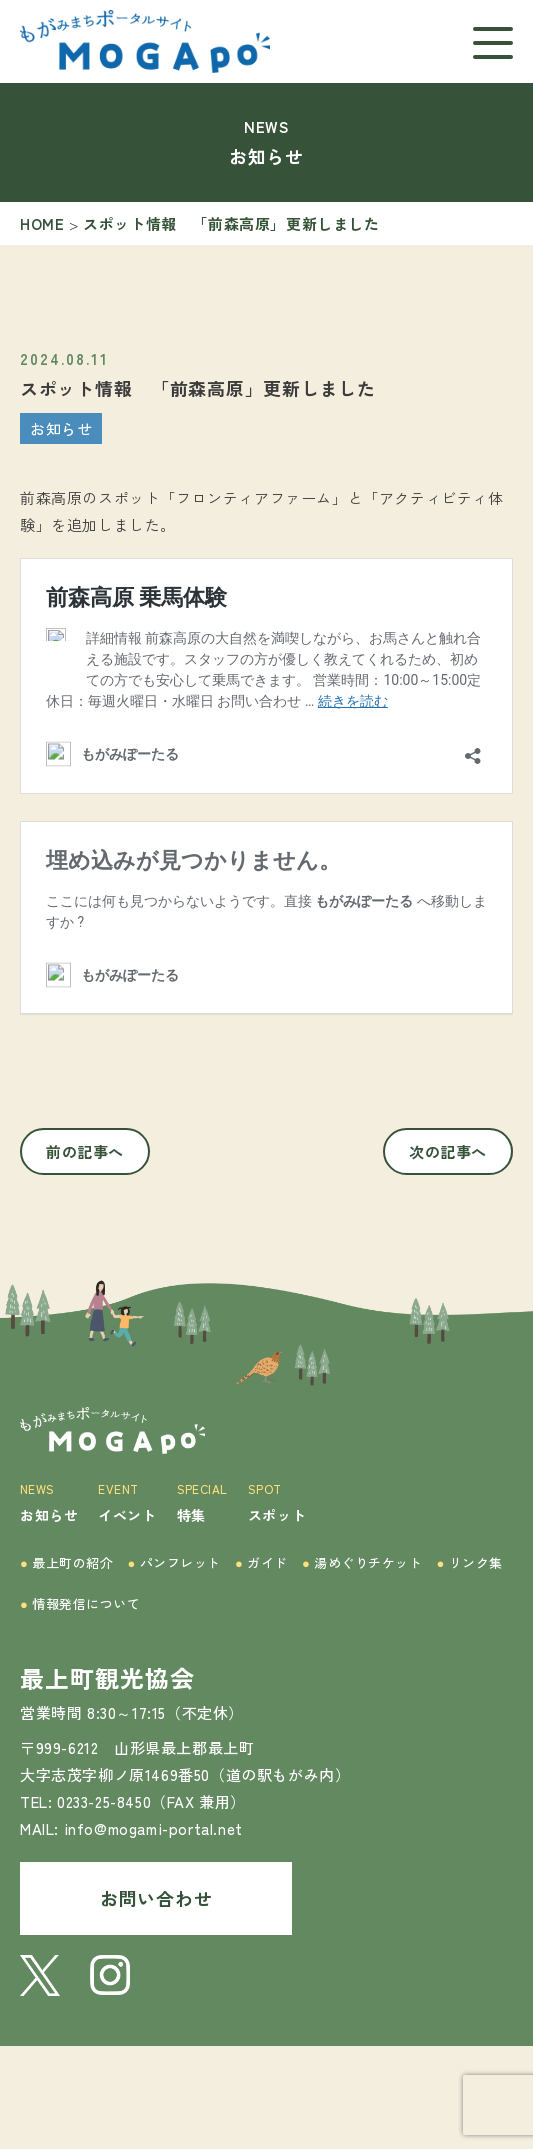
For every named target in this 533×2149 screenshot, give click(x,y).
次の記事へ (448, 1151)
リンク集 (469, 1562)
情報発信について (80, 1603)
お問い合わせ (156, 1898)
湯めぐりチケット (362, 1562)
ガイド (261, 1562)
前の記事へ (85, 1151)
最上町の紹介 (67, 1562)
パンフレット (175, 1562)
